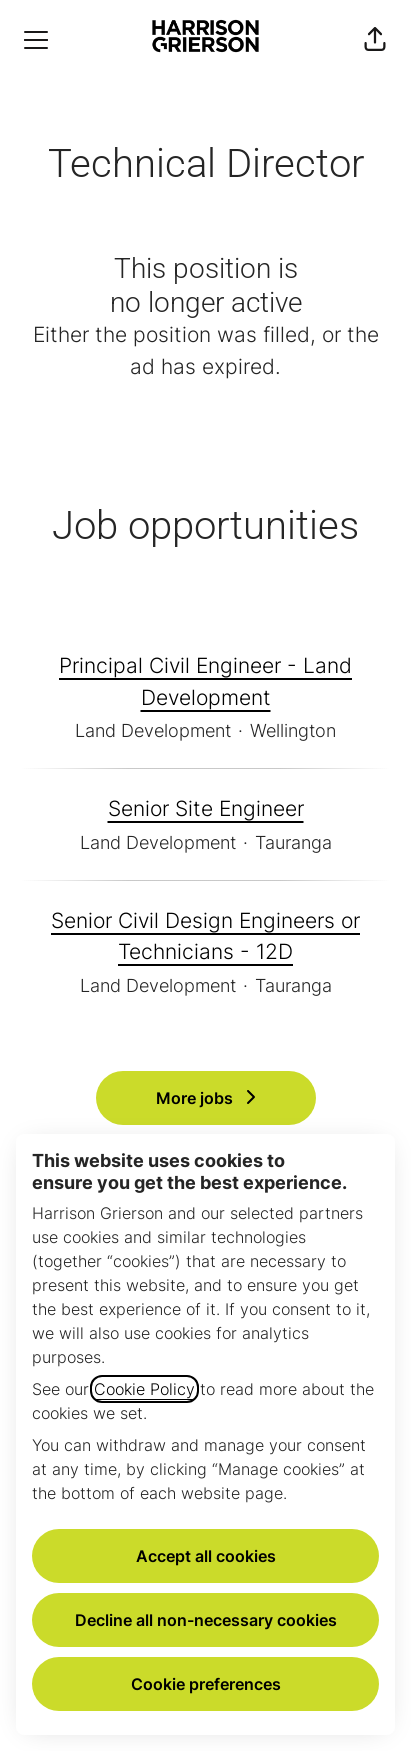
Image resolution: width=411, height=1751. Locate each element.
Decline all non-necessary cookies (206, 1620)
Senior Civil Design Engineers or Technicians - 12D (205, 936)
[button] (375, 40)
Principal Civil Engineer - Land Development (205, 681)
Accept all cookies (206, 1556)
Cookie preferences (206, 1684)
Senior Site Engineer (206, 809)
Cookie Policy (144, 1389)
